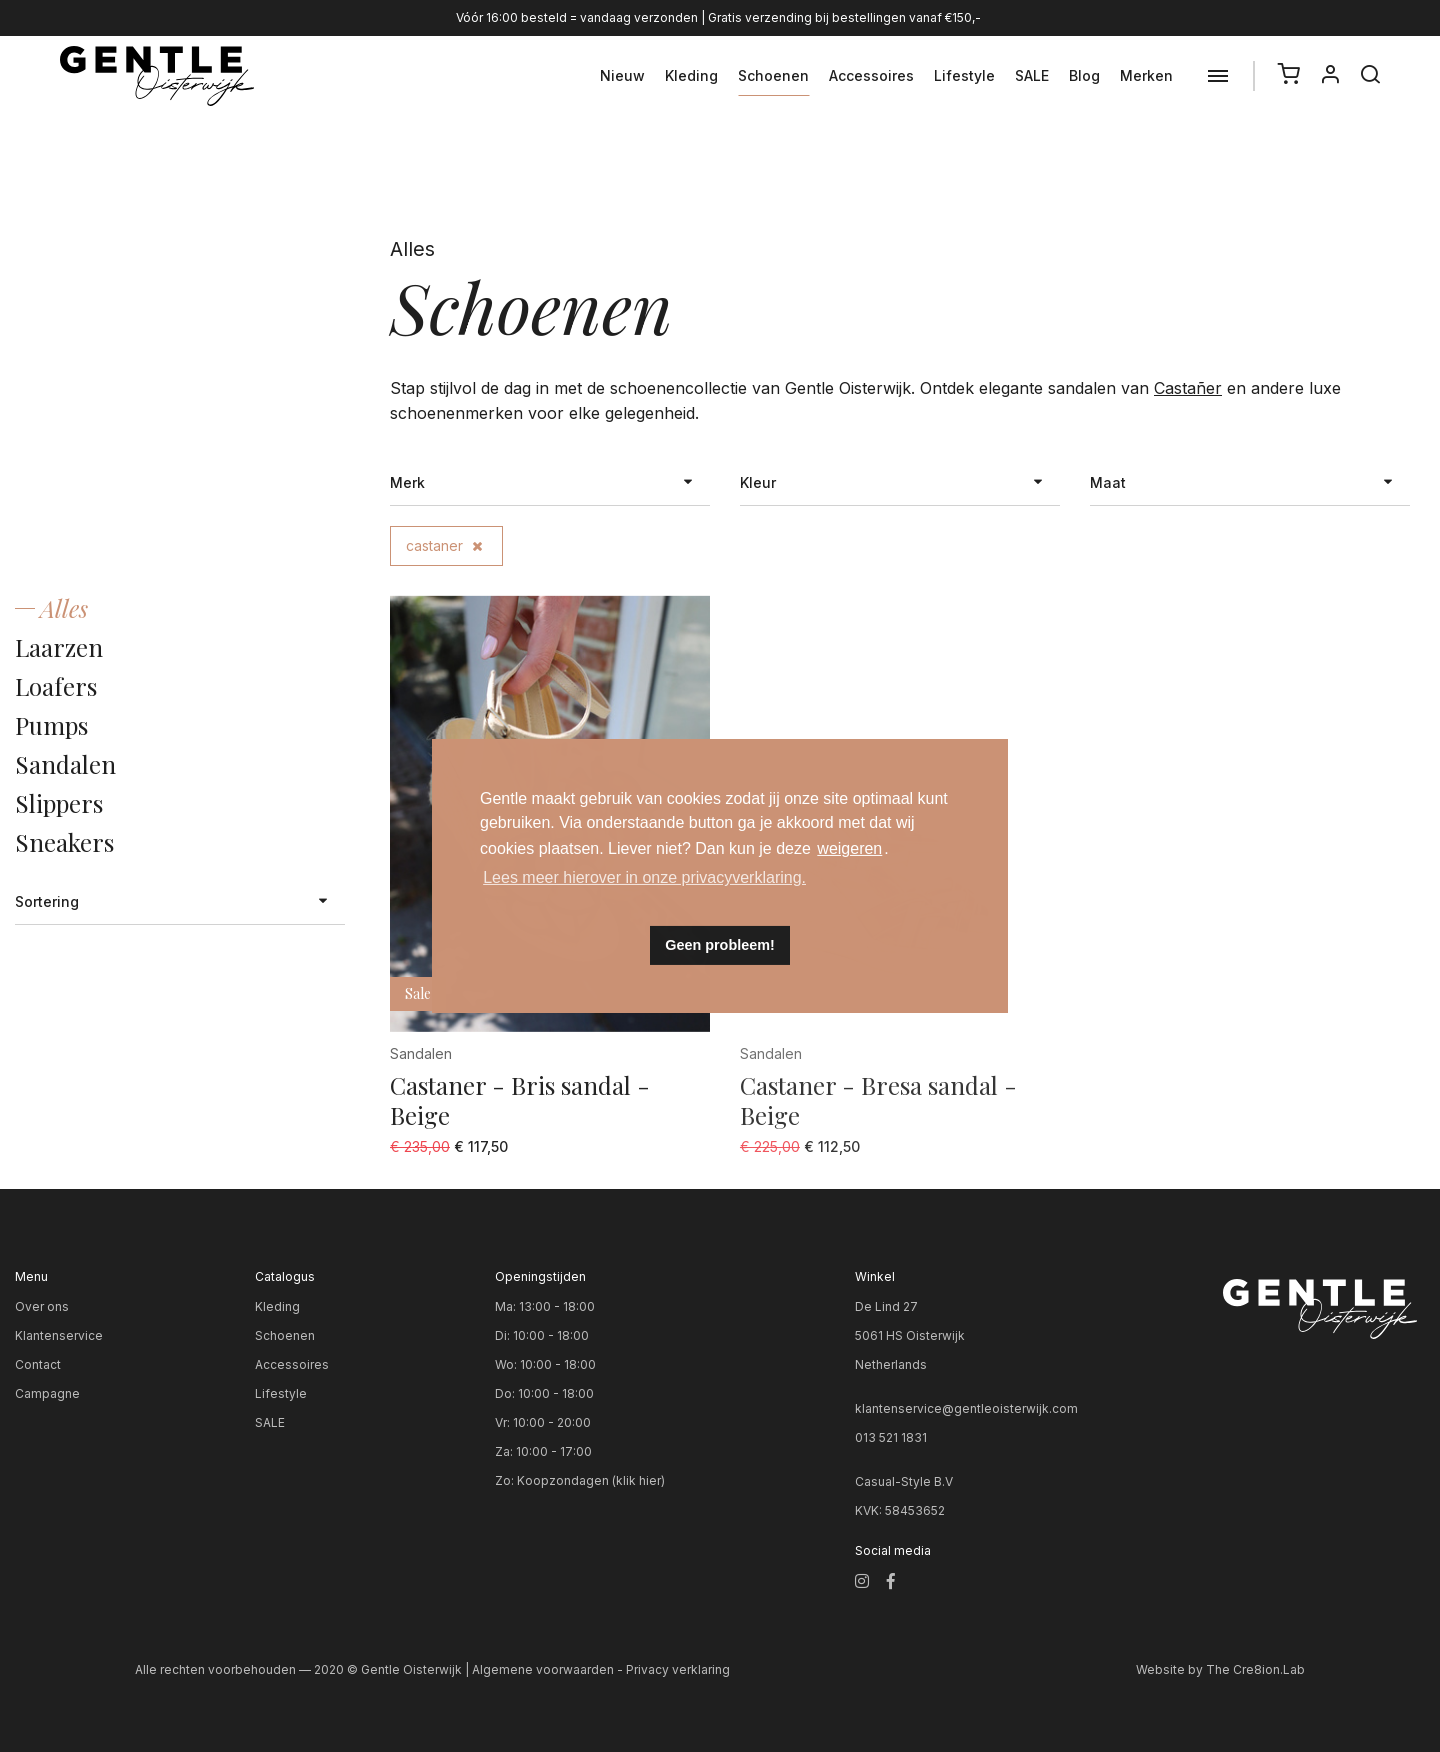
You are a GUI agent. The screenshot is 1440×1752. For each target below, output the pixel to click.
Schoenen (773, 75)
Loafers (56, 686)
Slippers (59, 803)
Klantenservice (59, 1335)
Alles (64, 608)
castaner (444, 545)
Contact (38, 1364)
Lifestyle (964, 75)
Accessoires (871, 75)
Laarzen (59, 647)
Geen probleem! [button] (720, 945)
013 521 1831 (891, 1437)
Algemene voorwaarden (543, 1669)
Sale (418, 993)
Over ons (42, 1306)
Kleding (691, 75)
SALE (1032, 75)
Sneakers (64, 842)
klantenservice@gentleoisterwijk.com (966, 1408)
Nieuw (622, 75)
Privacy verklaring (678, 1669)
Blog (1084, 75)
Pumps (51, 725)
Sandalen (65, 764)
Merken (1146, 75)
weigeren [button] (849, 848)
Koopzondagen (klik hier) (591, 1480)
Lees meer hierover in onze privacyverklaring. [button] (644, 877)
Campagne (47, 1393)
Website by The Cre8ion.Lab (1220, 1669)
